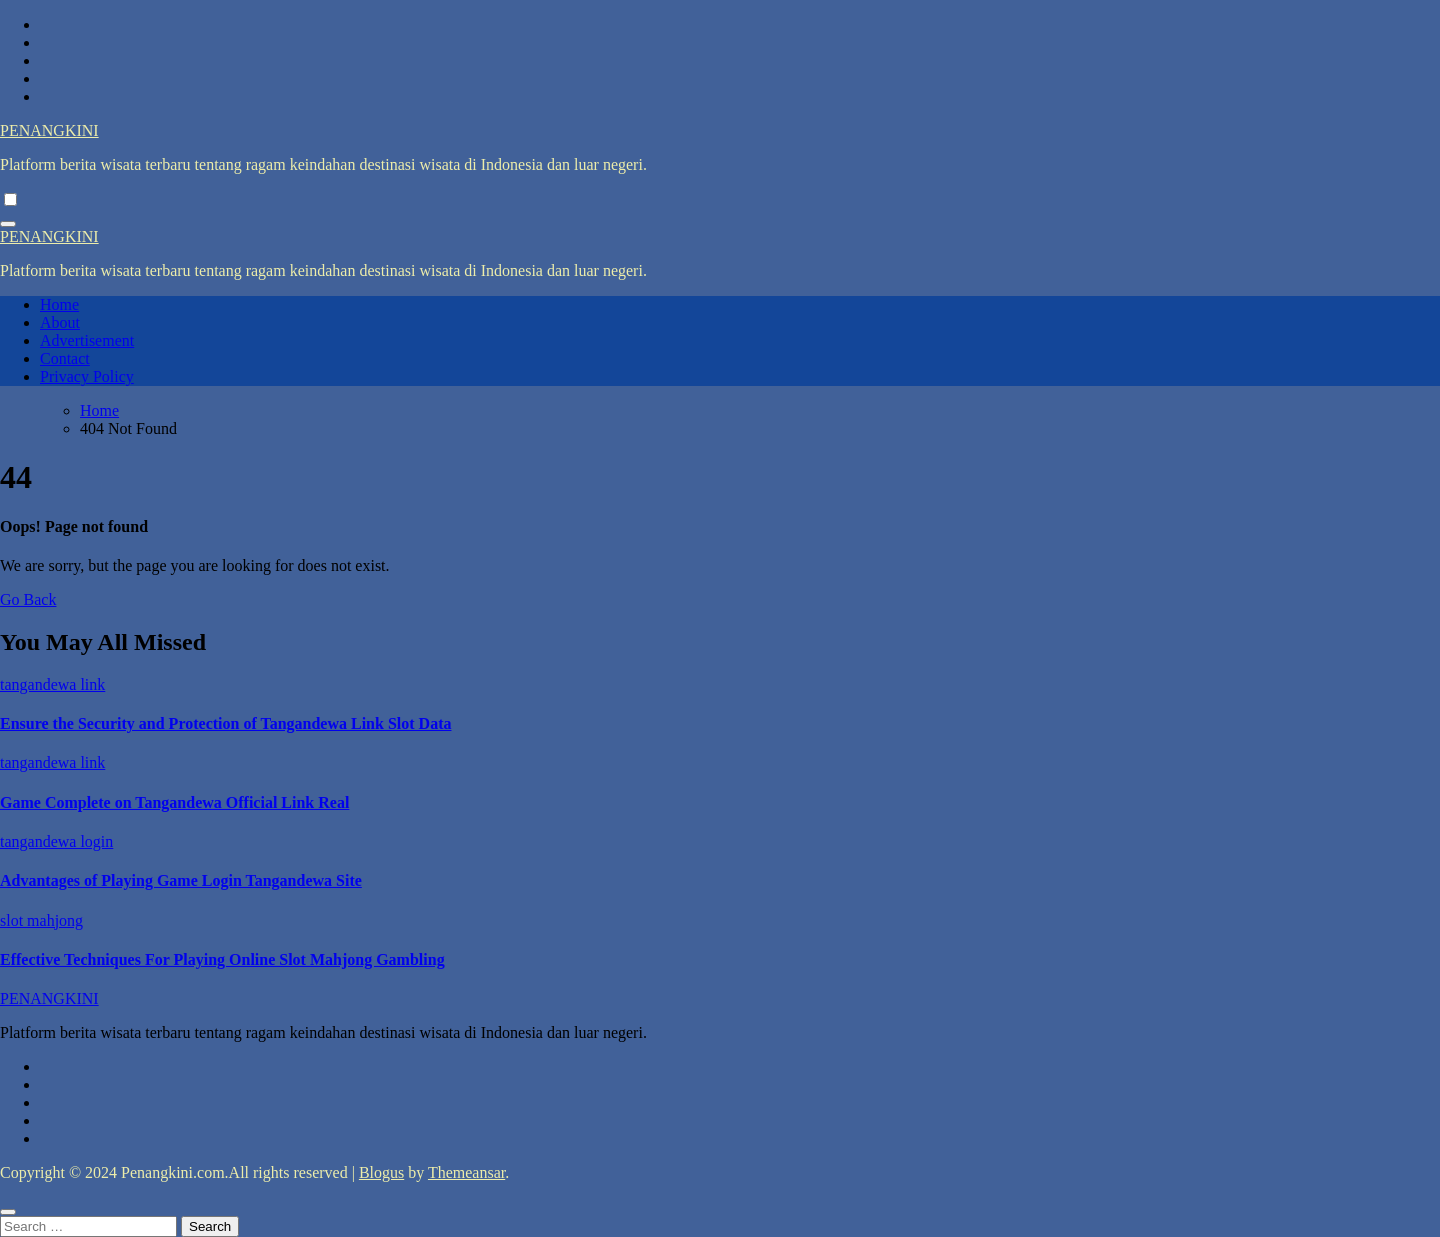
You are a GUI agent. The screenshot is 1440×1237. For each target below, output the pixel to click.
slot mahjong (41, 920)
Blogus (381, 1172)
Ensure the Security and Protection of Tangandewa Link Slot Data (225, 723)
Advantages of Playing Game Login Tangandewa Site (181, 880)
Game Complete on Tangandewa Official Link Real (174, 802)
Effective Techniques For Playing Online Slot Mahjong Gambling (222, 959)
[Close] (8, 1212)
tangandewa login (56, 841)
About (60, 322)
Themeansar (466, 1172)
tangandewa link (52, 684)
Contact (65, 358)
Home (59, 304)
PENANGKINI (49, 130)
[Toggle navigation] (8, 224)
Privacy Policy (87, 376)
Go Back (28, 599)
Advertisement (87, 340)
